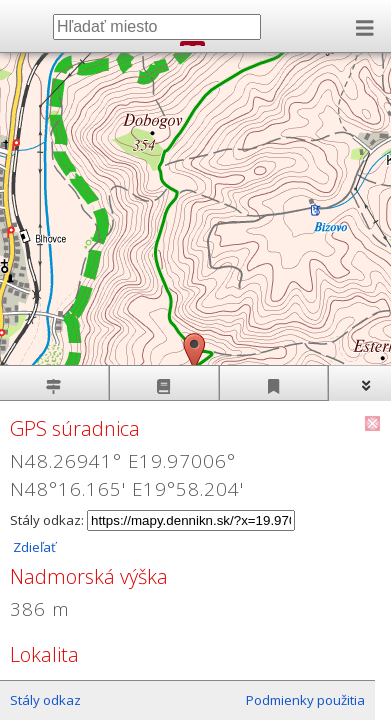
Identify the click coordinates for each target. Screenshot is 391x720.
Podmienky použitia (305, 700)
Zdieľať (33, 547)
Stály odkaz (45, 700)
